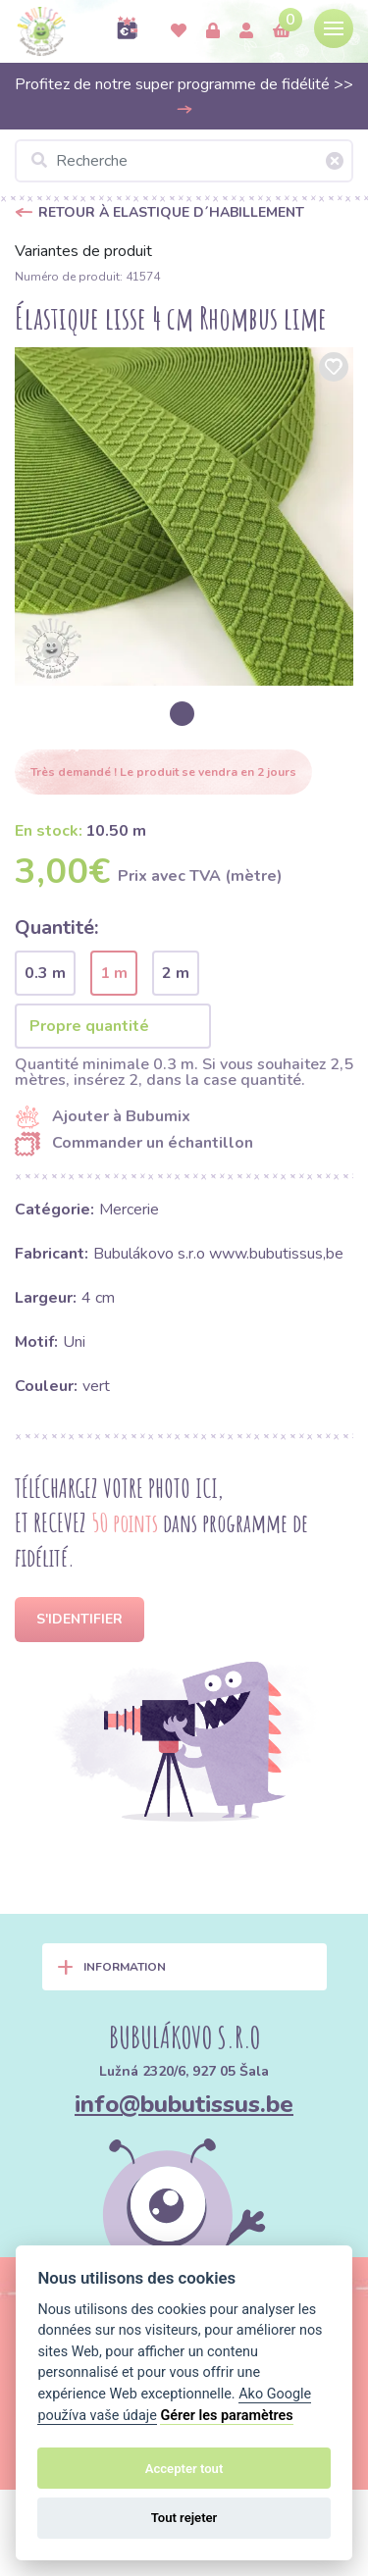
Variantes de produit (83, 251)
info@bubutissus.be (184, 2104)
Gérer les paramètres (226, 2415)
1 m (114, 973)
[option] (184, 516)
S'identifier (79, 1619)
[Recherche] (184, 160)
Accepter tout (184, 2468)
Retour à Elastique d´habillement (171, 212)
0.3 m (45, 973)
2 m (175, 973)
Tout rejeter (184, 2517)
